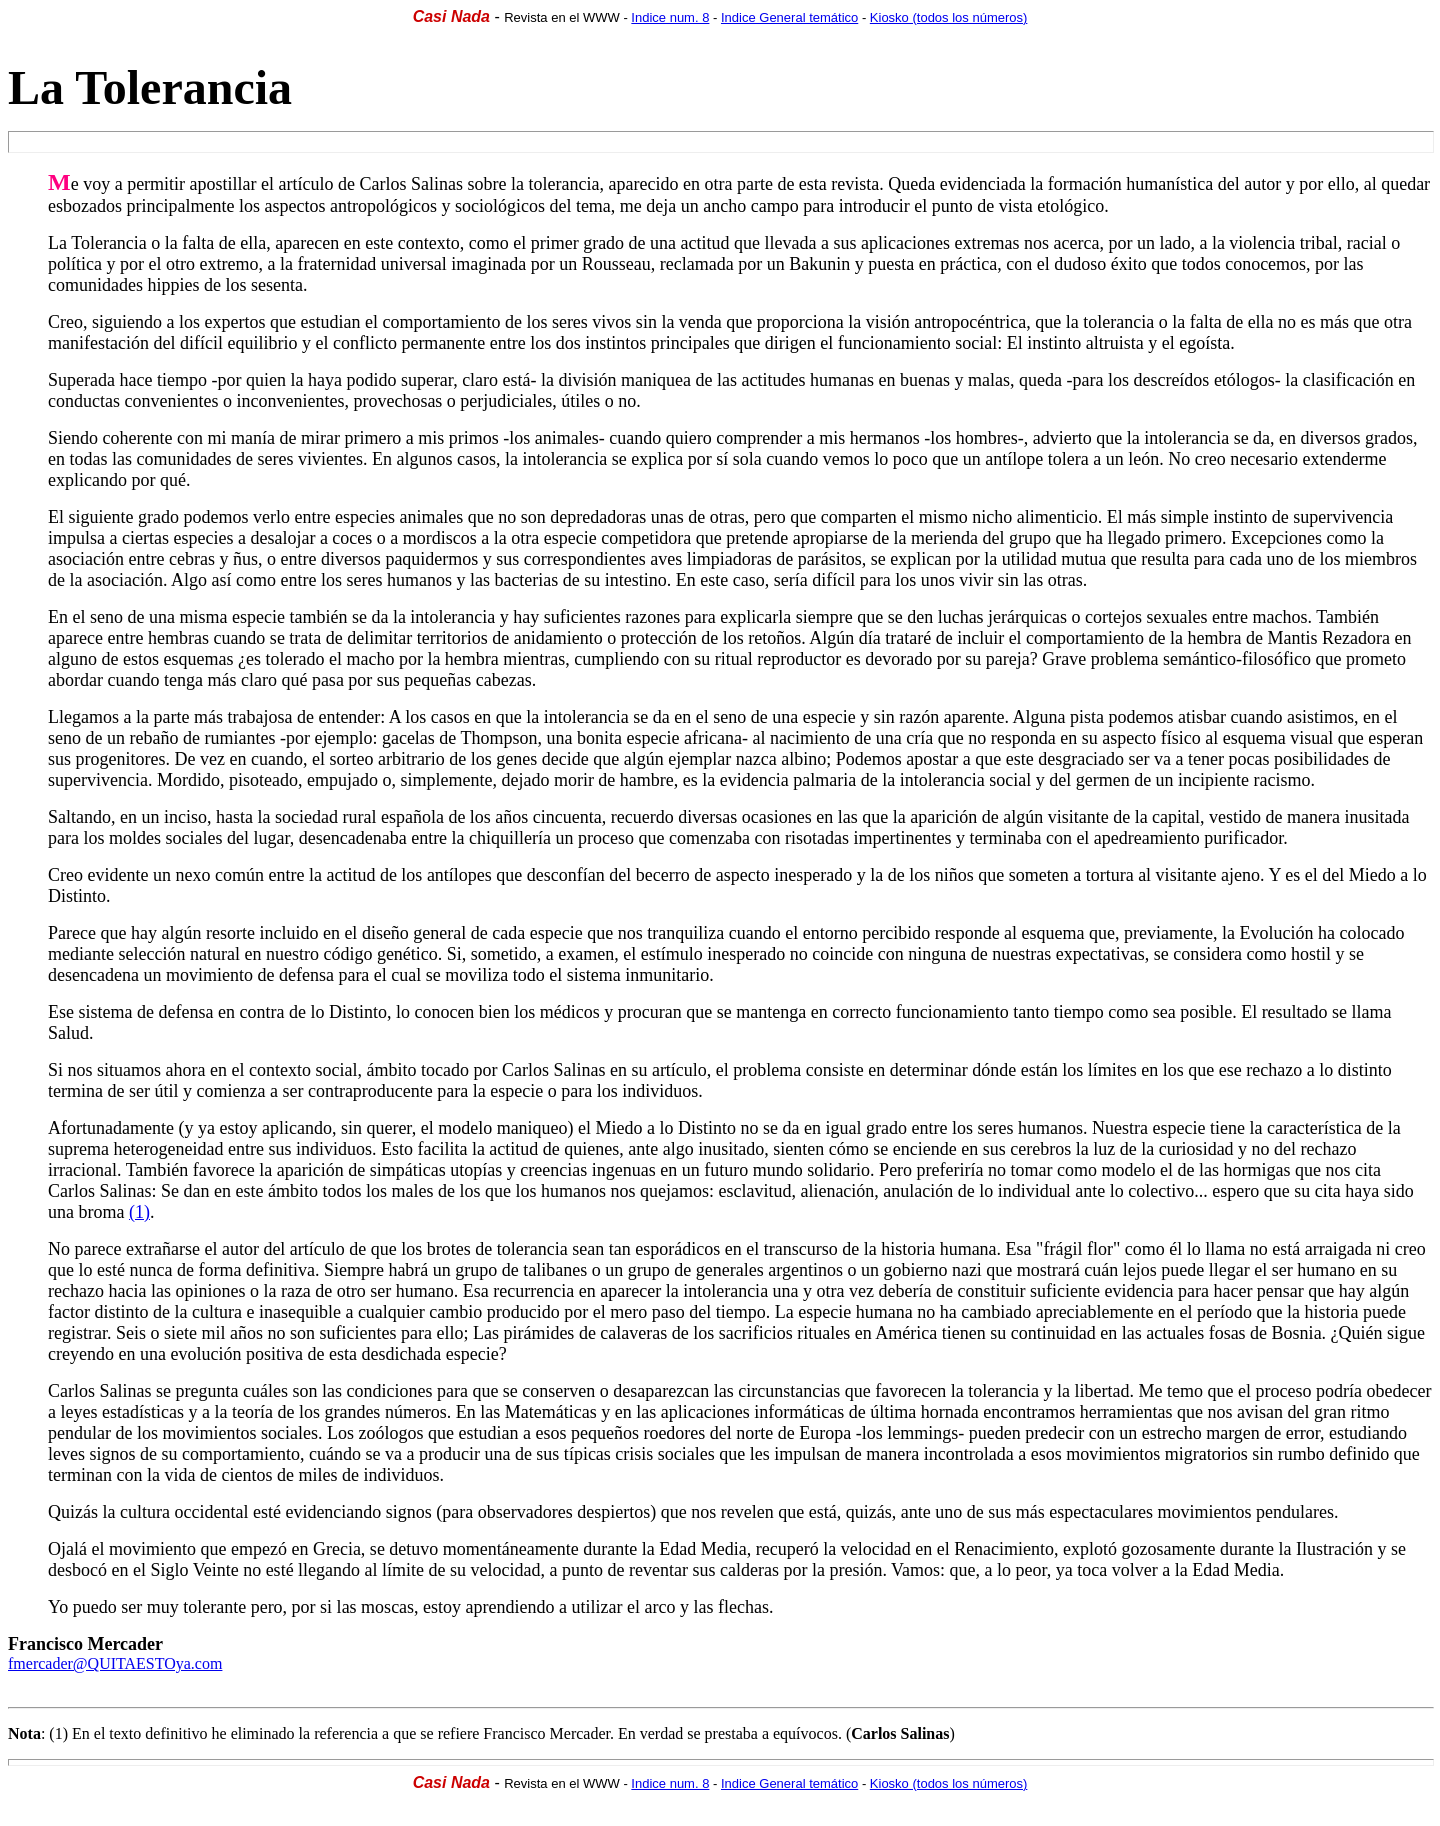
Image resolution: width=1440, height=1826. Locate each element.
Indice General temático (789, 17)
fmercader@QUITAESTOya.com (115, 1663)
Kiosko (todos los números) (949, 17)
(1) (139, 1212)
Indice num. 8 (670, 17)
